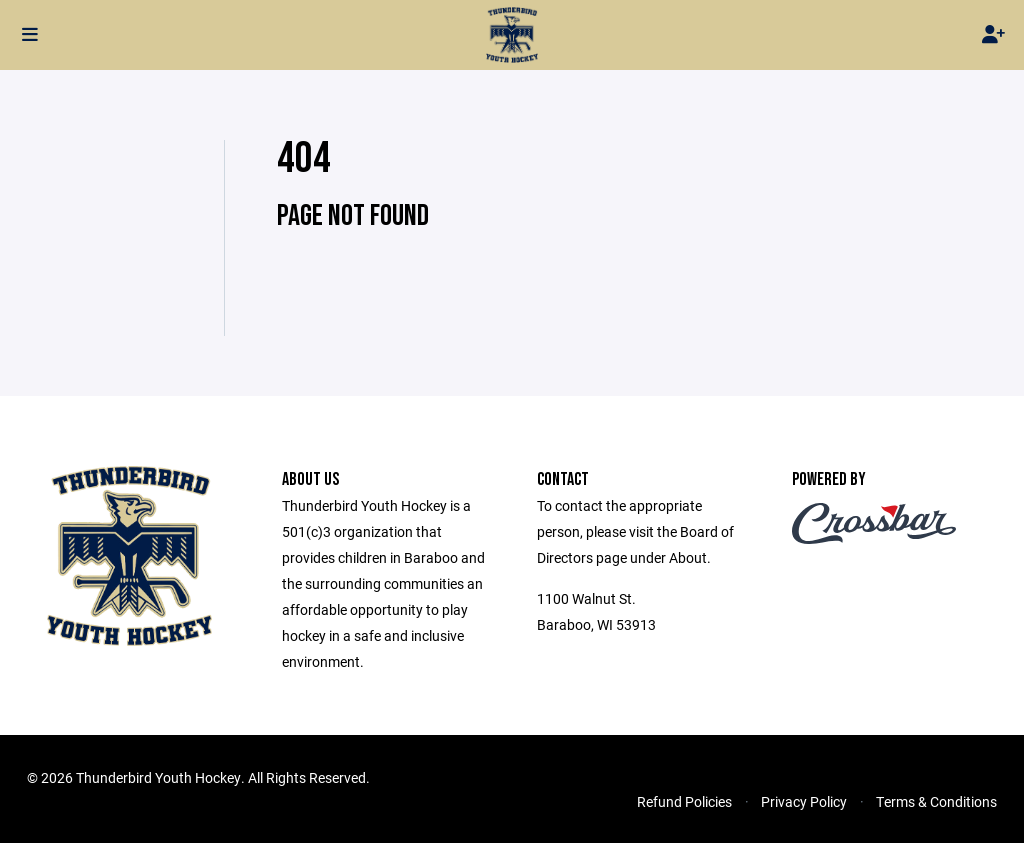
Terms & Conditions (936, 801)
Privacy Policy (804, 801)
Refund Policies (684, 801)
